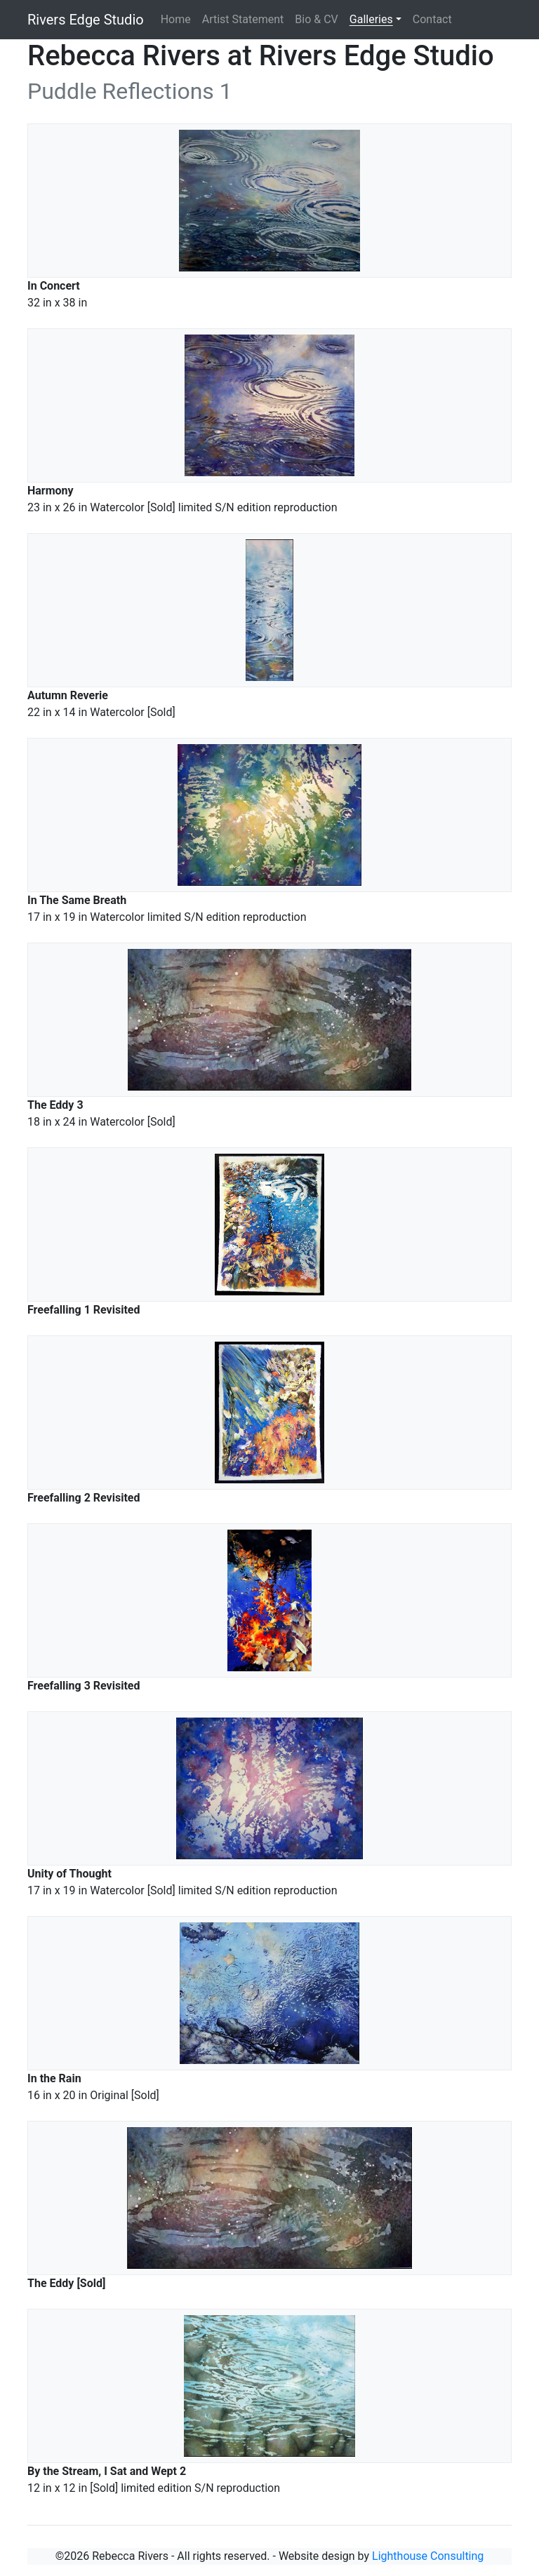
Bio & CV (316, 19)
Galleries (371, 19)
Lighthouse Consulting (428, 2556)
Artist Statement (243, 19)
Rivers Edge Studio (85, 19)
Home (176, 19)
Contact (432, 19)
